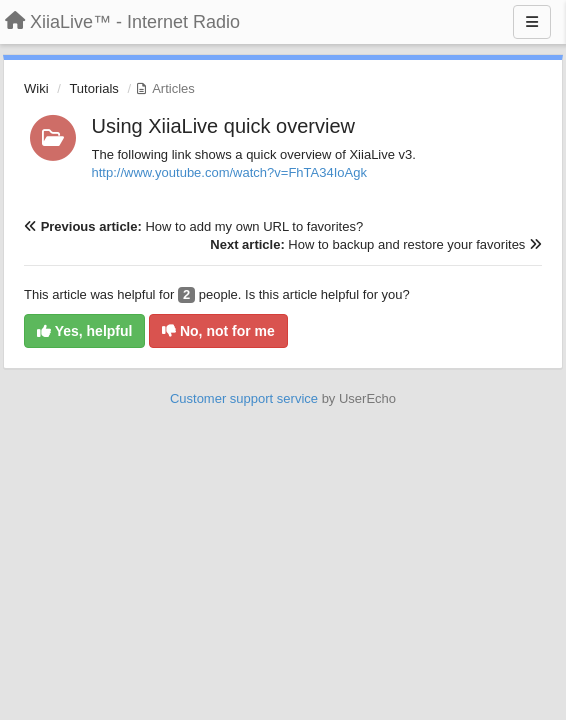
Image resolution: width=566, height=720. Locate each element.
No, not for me (218, 331)
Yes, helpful (84, 331)
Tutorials (93, 88)
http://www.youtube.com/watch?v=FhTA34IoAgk (229, 172)
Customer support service (244, 398)
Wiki (36, 88)
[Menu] (532, 22)
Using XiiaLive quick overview (223, 126)
